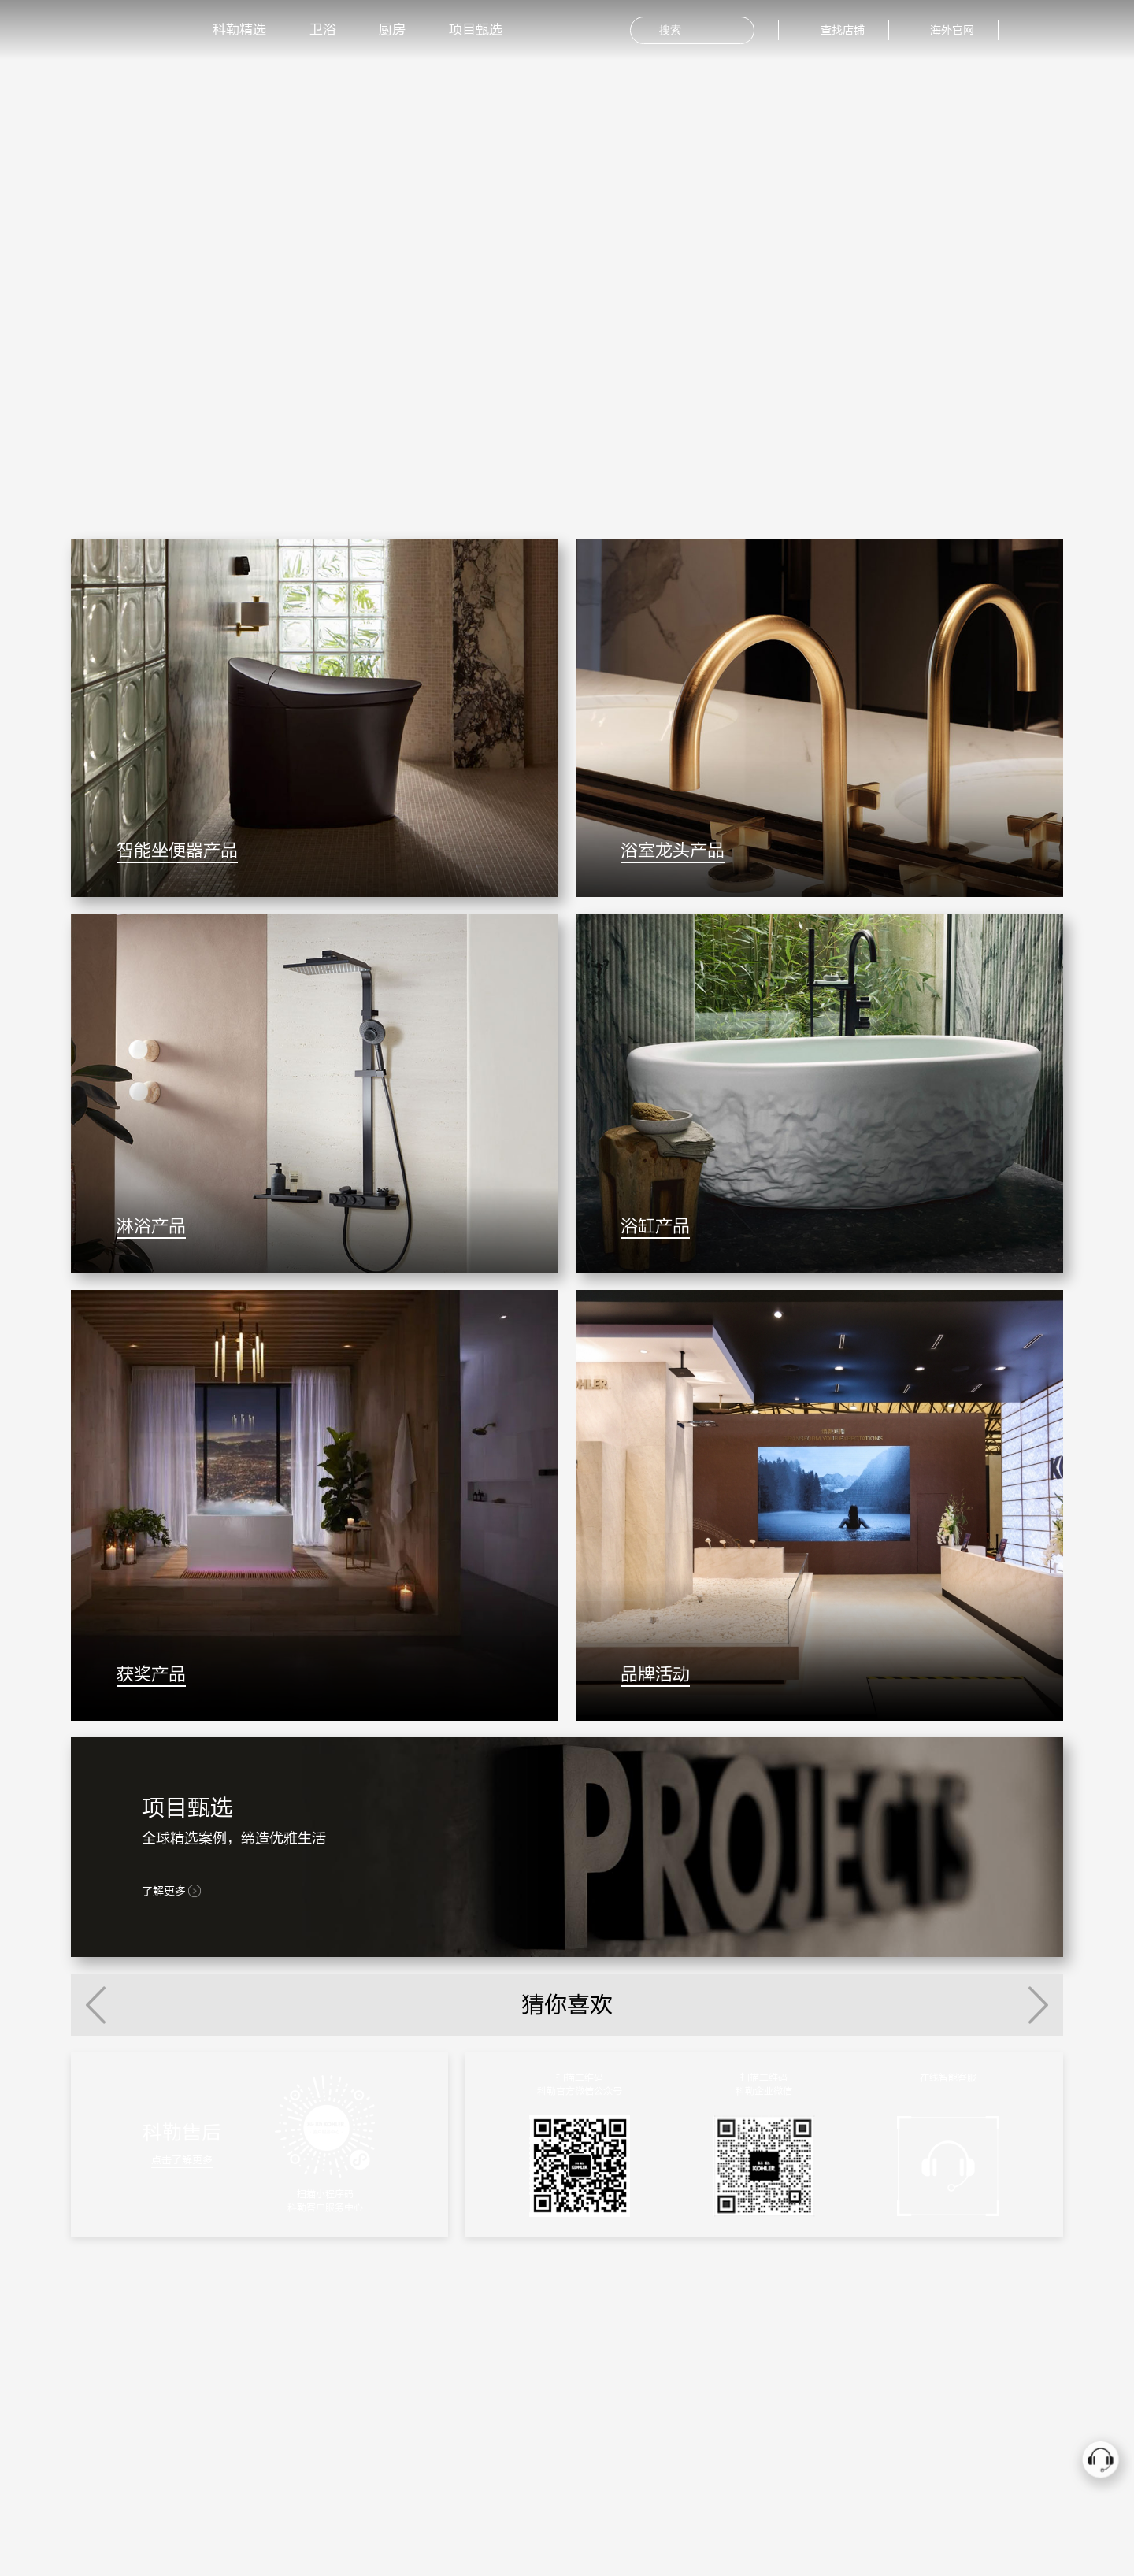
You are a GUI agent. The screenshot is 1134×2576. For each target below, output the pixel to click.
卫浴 (322, 29)
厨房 (392, 29)
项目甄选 (475, 29)
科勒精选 (239, 29)
